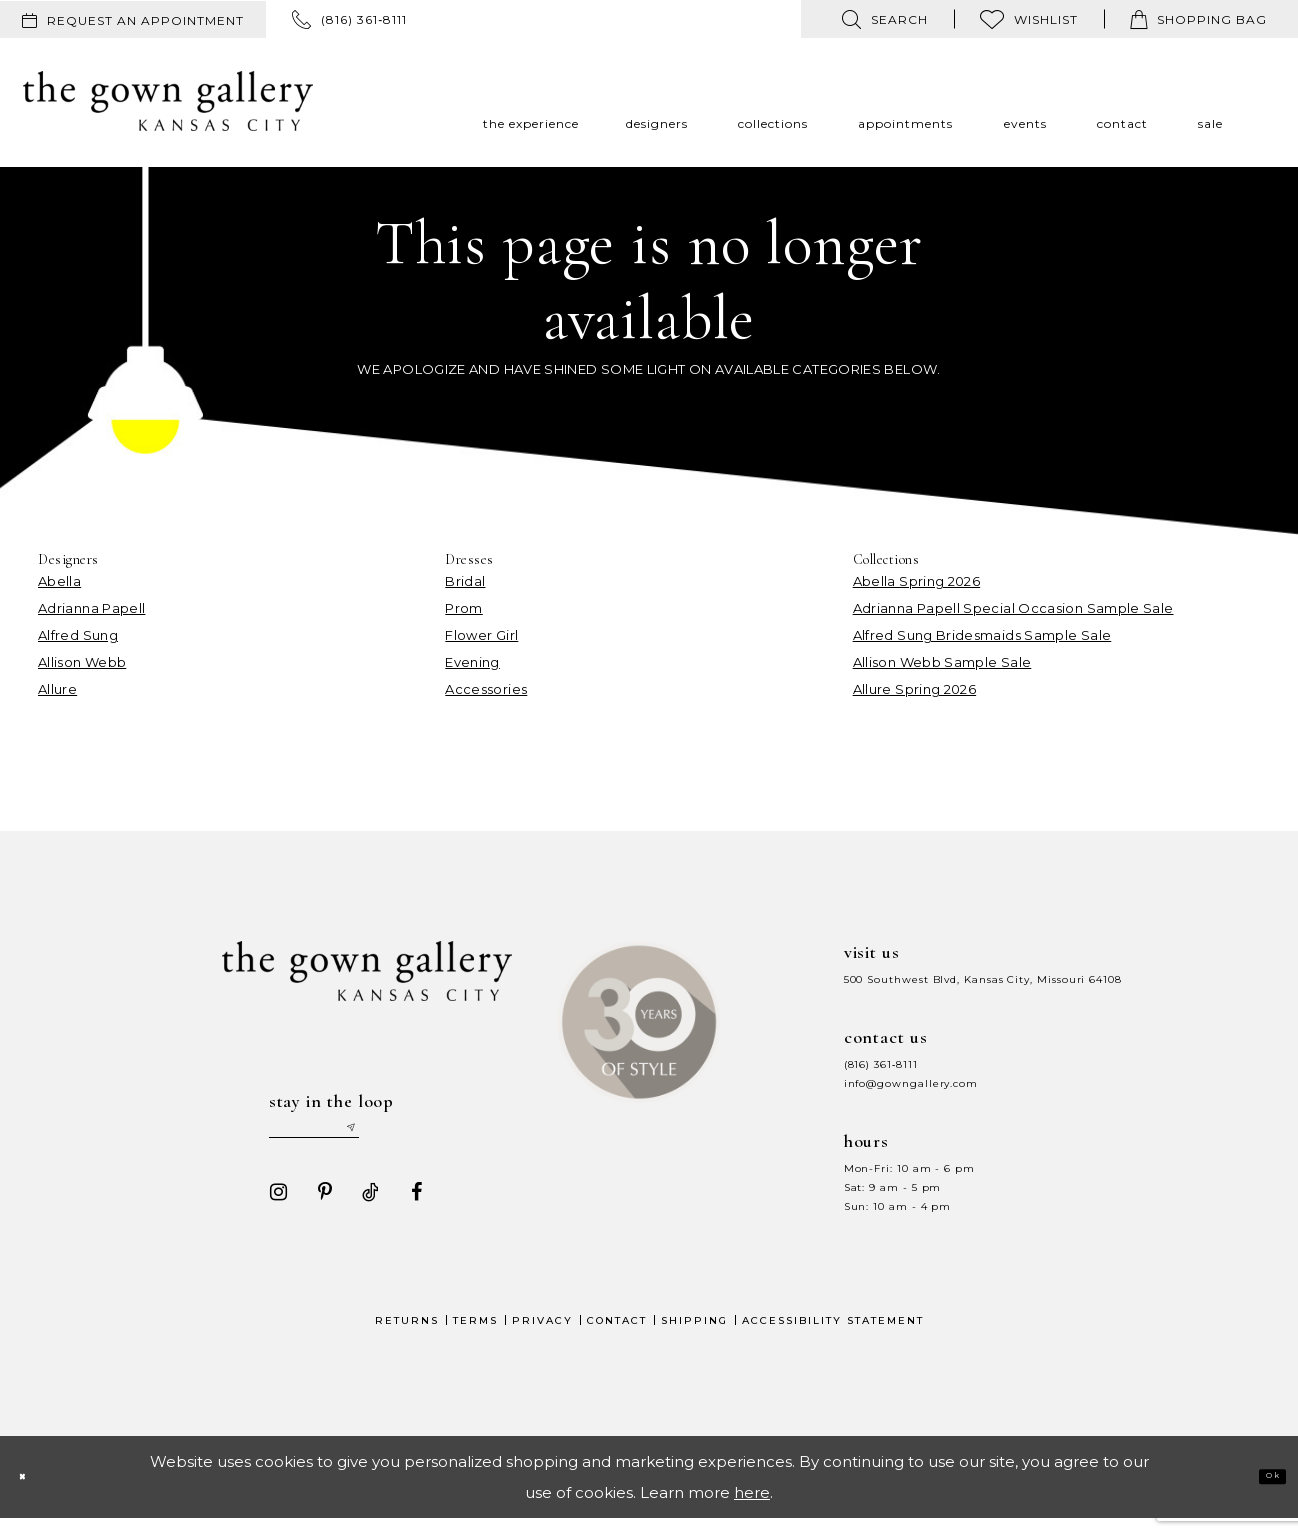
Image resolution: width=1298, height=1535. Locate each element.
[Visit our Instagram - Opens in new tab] (270, 1208)
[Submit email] (419, 1136)
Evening (472, 662)
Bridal (465, 581)
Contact (617, 1336)
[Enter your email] (348, 1136)
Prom (463, 608)
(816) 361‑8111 (881, 1064)
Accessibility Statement (833, 1336)
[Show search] (885, 19)
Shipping (694, 1336)
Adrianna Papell (91, 608)
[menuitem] (133, 19)
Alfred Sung (78, 635)
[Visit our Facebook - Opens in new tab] (408, 1208)
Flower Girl (481, 635)
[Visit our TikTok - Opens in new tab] (362, 1208)
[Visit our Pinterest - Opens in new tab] (316, 1208)
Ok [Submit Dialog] (1261, 1492)
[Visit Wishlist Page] (1029, 19)
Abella (59, 581)
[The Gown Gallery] (168, 101)
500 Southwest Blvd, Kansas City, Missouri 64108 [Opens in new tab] (983, 979)
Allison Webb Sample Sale (942, 662)
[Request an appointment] (133, 19)
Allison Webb (82, 662)
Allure (57, 689)
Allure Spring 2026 (914, 689)
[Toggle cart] (1198, 19)
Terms (475, 1336)
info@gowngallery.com (911, 1083)
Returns (407, 1336)
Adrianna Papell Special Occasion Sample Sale (1013, 608)
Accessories (486, 689)
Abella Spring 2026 (916, 581)
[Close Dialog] (32, 1493)
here (752, 1508)
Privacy (542, 1336)
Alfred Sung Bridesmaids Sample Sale (982, 635)
